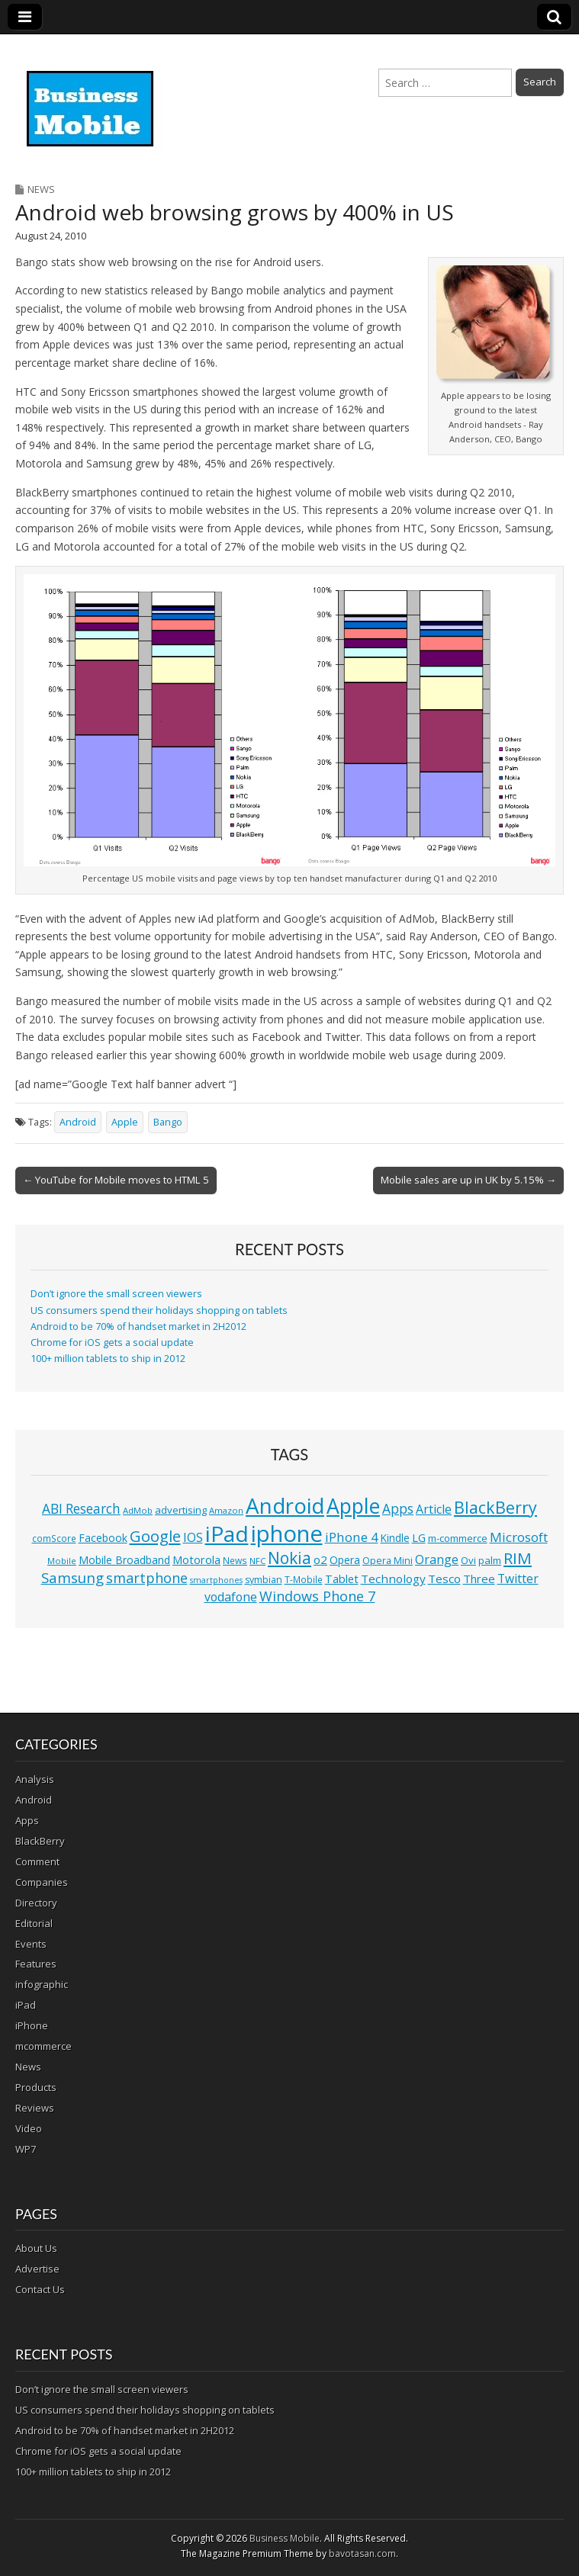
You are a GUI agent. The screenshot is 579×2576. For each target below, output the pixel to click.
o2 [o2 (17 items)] (320, 1559)
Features (35, 1964)
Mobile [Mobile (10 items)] (61, 1560)
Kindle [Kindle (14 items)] (395, 1538)
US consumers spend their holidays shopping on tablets (159, 1310)
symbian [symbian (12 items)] (263, 1579)
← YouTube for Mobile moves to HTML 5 (116, 1180)
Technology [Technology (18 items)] (393, 1578)
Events (31, 1944)
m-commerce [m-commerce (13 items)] (457, 1538)
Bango (167, 1122)
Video (28, 2128)
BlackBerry (40, 1841)
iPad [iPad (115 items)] (227, 1533)
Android (78, 1122)
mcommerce (43, 2046)
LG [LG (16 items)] (419, 1538)
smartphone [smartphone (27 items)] (147, 1578)
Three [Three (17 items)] (479, 1578)
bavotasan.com (362, 2553)
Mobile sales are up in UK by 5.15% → (468, 1180)
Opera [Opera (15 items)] (345, 1560)
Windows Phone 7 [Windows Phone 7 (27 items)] (317, 1596)
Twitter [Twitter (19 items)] (518, 1578)
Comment (37, 1861)
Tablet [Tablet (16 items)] (342, 1579)
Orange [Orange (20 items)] (436, 1559)
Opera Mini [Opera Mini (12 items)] (387, 1560)
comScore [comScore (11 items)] (54, 1538)
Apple (124, 1122)
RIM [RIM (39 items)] (517, 1558)
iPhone (31, 2025)
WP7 (25, 2149)
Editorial (34, 1923)
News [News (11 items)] (235, 1560)
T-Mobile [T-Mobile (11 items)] (304, 1579)
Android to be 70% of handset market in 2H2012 (138, 1326)
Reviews (34, 2108)
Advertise (37, 2269)
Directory (36, 1903)
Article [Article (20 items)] (434, 1509)
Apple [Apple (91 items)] (353, 1506)
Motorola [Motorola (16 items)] (196, 1560)
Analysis (34, 1779)
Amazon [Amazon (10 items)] (226, 1510)
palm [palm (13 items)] (489, 1560)
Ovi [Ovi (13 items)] (468, 1560)
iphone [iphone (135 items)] (287, 1533)
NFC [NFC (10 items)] (257, 1560)
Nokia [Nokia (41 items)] (289, 1558)
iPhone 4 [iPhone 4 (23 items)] (351, 1537)
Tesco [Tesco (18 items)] (444, 1578)
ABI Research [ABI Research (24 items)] (81, 1509)
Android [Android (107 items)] (285, 1505)
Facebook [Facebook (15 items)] (103, 1538)
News (41, 189)
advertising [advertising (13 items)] (181, 1510)
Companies (41, 1882)
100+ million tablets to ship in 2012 (108, 1358)
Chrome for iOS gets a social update (112, 1342)
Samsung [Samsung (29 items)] (72, 1577)
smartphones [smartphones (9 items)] (216, 1580)
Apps (27, 1820)
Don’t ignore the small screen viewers (116, 1293)
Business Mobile (284, 2538)
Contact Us (40, 2289)
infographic (41, 1984)
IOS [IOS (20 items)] (193, 1537)
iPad (25, 2005)
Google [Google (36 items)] (155, 1536)
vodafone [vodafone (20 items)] (230, 1596)
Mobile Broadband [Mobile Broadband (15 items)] (124, 1560)
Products (35, 2087)
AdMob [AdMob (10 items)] (138, 1510)
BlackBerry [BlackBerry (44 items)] (495, 1507)
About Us (36, 2248)
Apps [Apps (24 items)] (397, 1509)
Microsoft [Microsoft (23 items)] (519, 1537)
